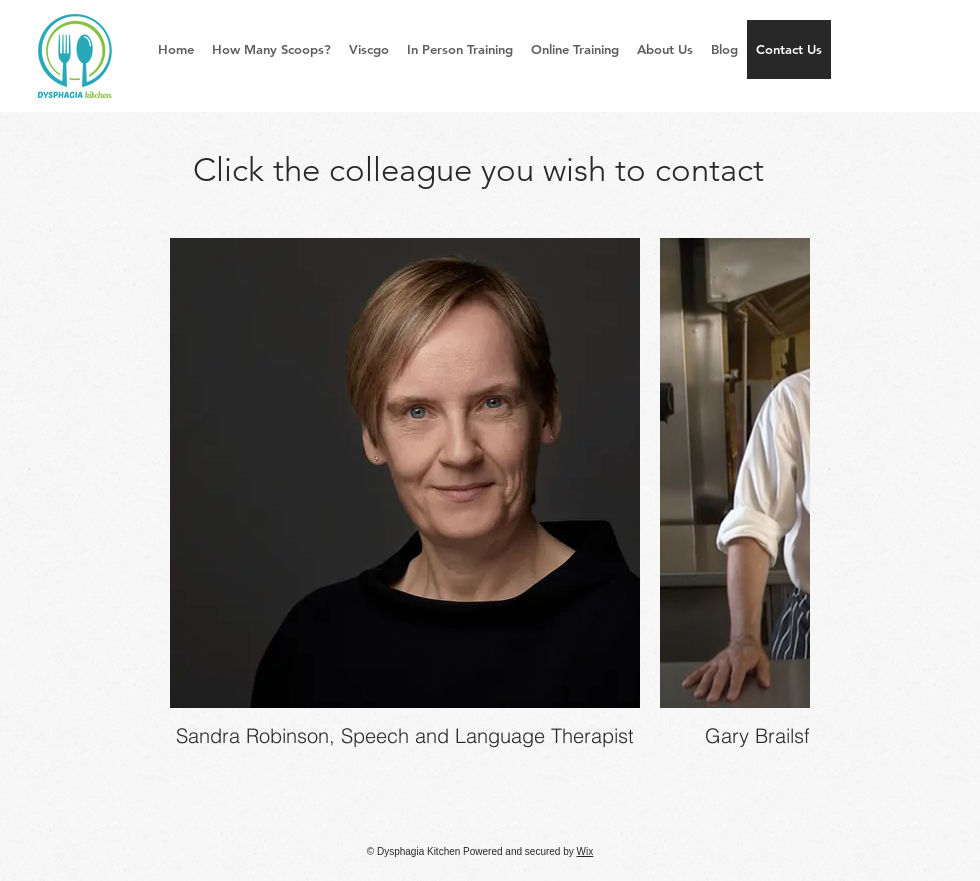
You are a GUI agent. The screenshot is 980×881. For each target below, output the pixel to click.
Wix (585, 851)
